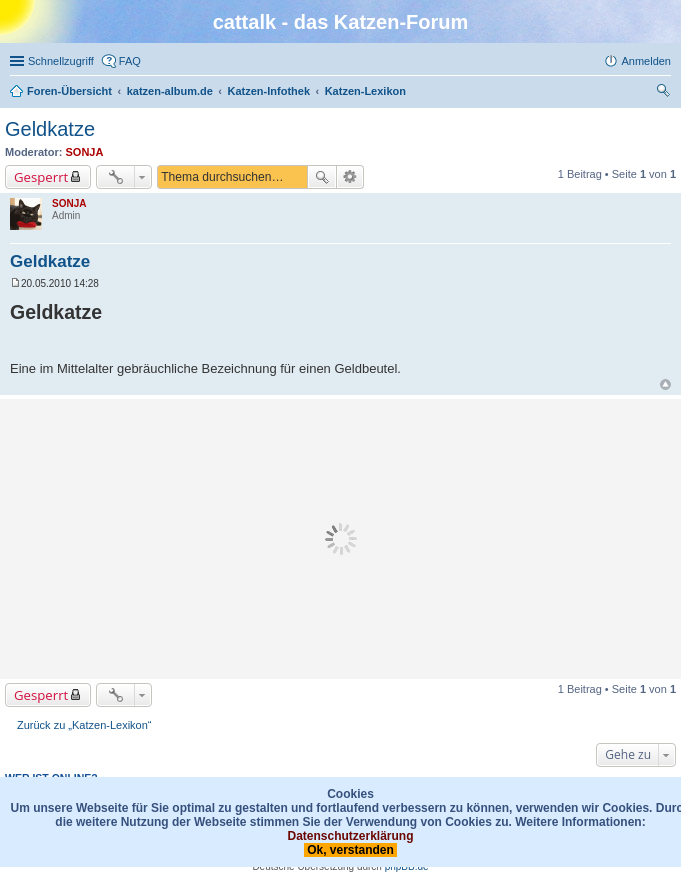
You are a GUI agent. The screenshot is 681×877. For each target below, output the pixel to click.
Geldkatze (50, 129)
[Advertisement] (340, 539)
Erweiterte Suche (350, 177)
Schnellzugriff (61, 61)
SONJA (85, 152)
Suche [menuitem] (665, 93)
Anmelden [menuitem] (646, 61)
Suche (322, 177)
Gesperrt (41, 177)
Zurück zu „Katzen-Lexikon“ (84, 725)
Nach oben (665, 384)
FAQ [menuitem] (130, 61)
